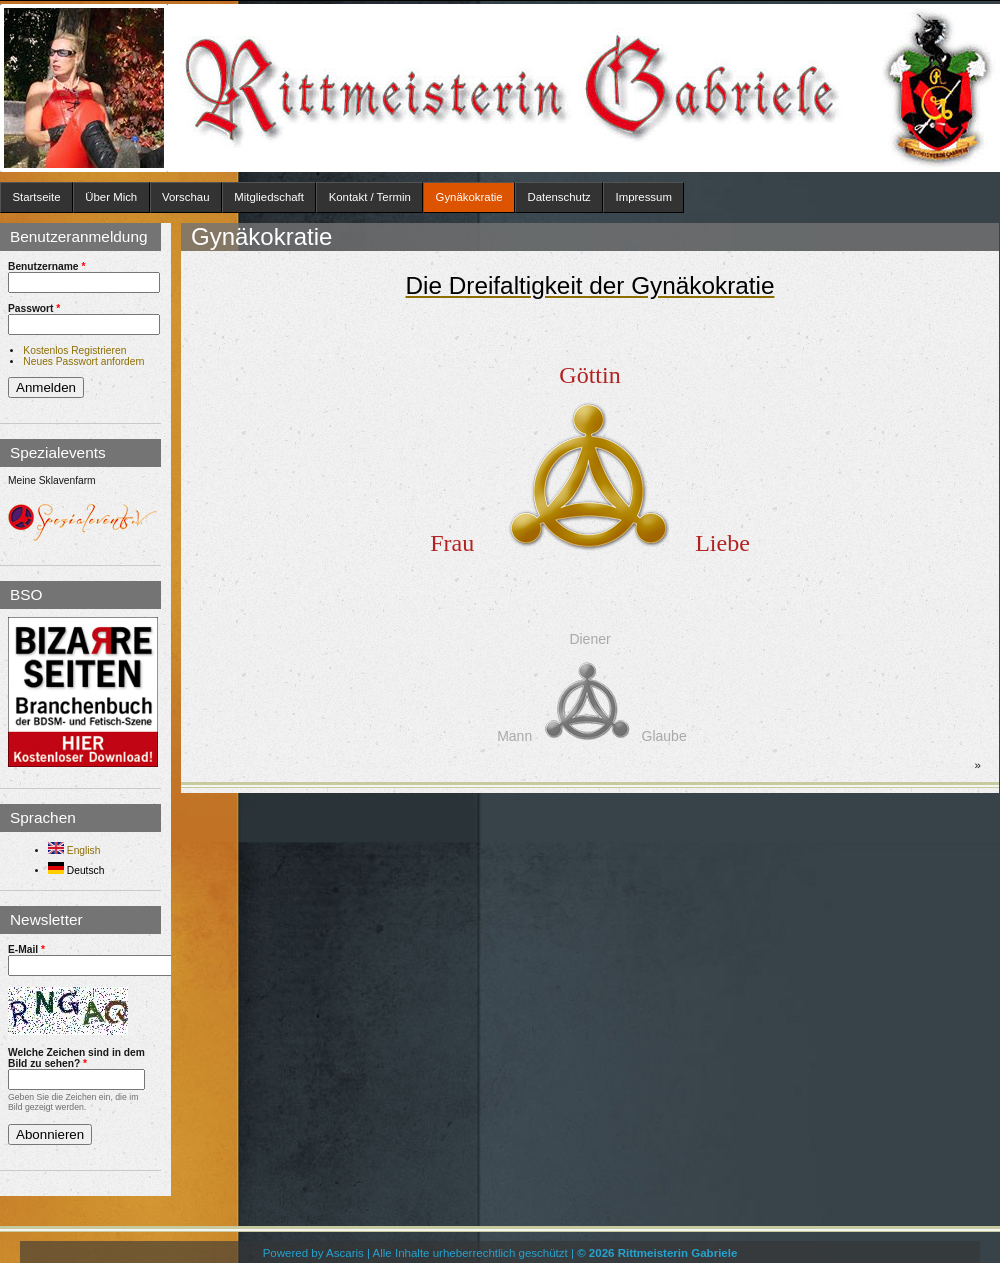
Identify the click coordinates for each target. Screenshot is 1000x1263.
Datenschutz (558, 197)
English (74, 850)
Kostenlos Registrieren (74, 350)
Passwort (34, 308)
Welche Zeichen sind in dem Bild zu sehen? (76, 1058)
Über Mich (111, 197)
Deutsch (76, 870)
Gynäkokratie (469, 197)
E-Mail (26, 949)
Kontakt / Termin (370, 197)
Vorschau (186, 197)
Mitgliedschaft (269, 197)
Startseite (36, 197)
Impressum (644, 197)
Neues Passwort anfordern (83, 361)
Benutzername (46, 266)
